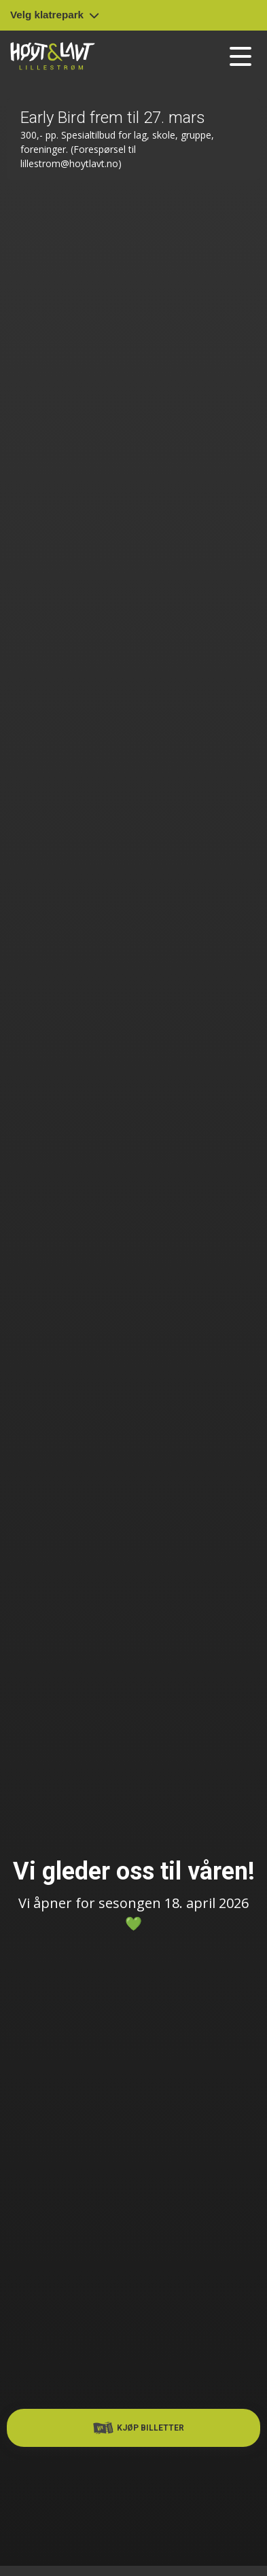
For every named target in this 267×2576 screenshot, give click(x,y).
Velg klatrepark (54, 14)
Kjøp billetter (138, 2428)
